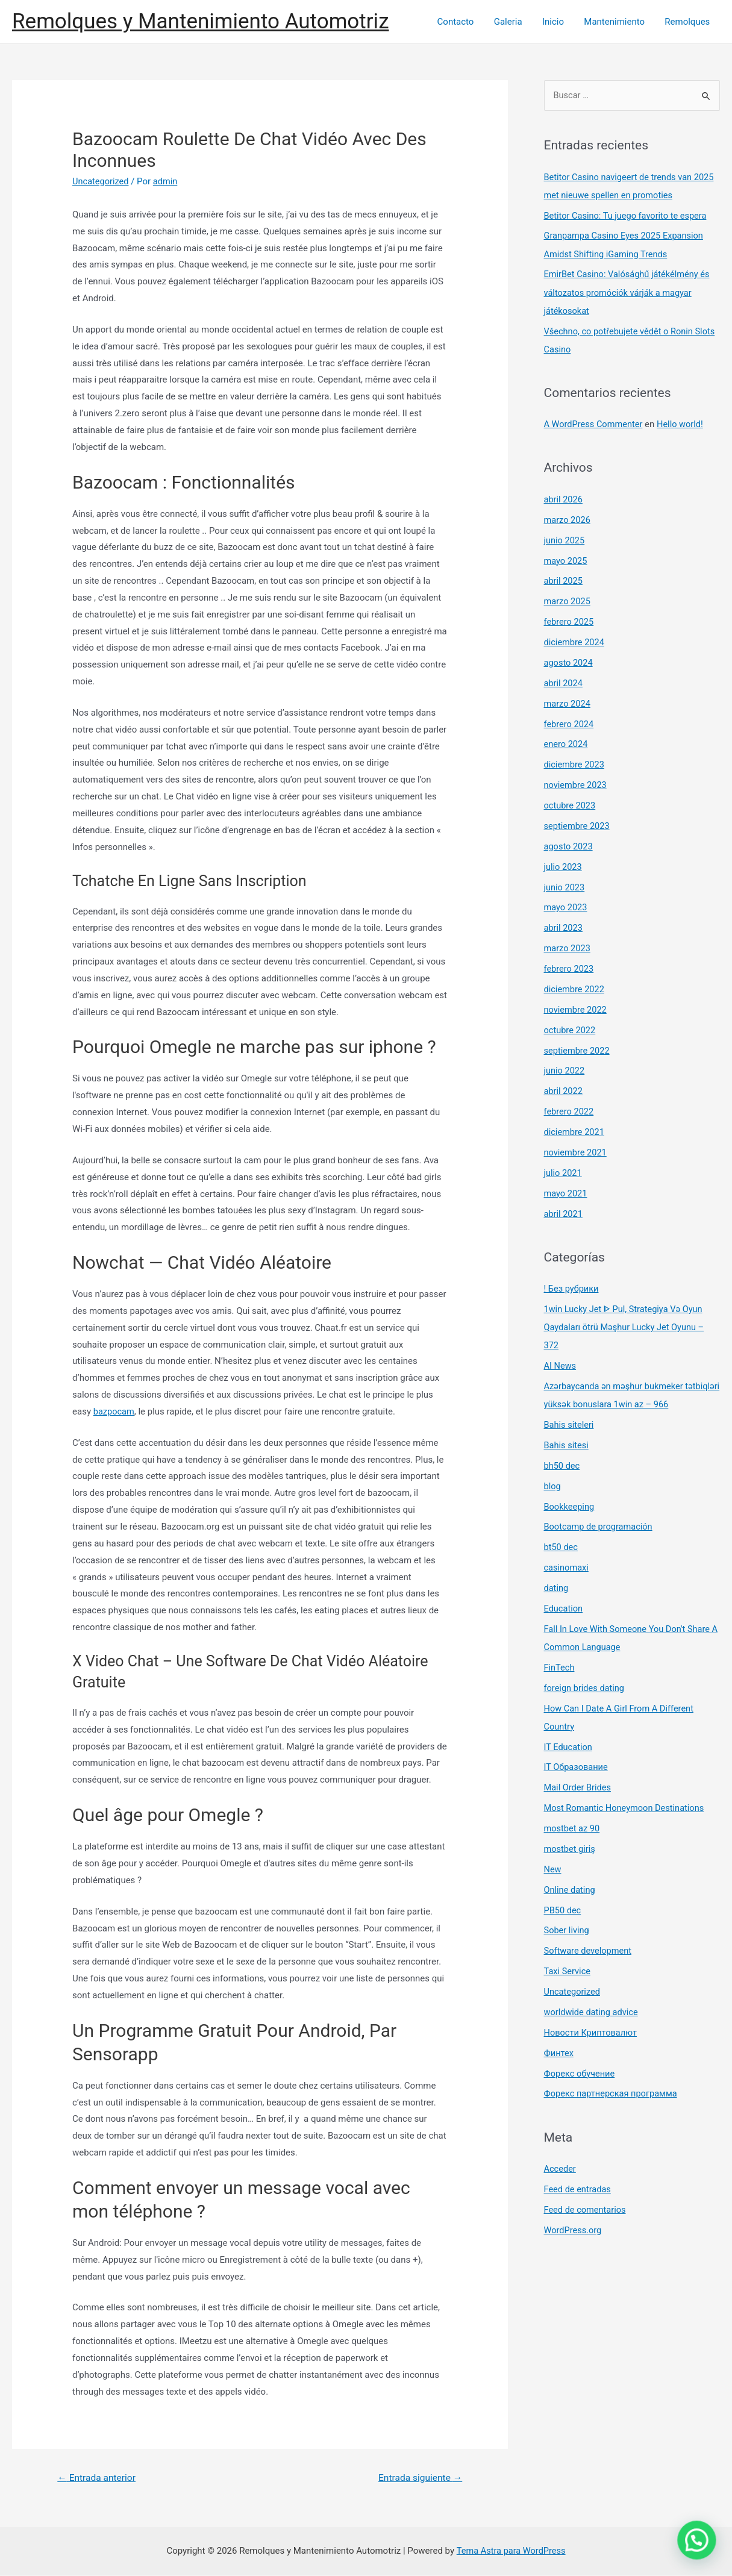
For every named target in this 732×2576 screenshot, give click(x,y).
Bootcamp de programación (600, 1523)
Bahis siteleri (569, 1421)
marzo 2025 (568, 600)
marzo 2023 (568, 946)
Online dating (570, 1884)
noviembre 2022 (576, 1007)
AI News (560, 1362)
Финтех (559, 2047)
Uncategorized (101, 181)
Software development (589, 1945)
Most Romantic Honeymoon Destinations (626, 1803)
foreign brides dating (585, 1683)
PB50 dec (563, 1904)
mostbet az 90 (573, 1823)
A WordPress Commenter (595, 424)
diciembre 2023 (575, 763)
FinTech (560, 1663)
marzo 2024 (568, 702)
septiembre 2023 (578, 824)
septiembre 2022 (578, 1048)
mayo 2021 (566, 1190)
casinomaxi (567, 1563)
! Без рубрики (572, 1285)
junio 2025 (565, 539)
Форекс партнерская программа (612, 2088)
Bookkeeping (570, 1502)
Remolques (688, 21)
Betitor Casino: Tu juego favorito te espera (628, 215)
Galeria (515, 21)
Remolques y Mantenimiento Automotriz (200, 21)
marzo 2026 (568, 519)
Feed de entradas (578, 2183)
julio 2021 (563, 1170)
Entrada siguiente (418, 2478)
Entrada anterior (98, 2478)
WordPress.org (574, 2223)
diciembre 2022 (575, 987)
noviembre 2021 (576, 1150)
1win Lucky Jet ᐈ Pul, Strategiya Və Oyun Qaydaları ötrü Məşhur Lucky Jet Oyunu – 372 (626, 1324)
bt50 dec (561, 1543)
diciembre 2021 (575, 1129)
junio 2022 (565, 1068)
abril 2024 (564, 682)
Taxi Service (568, 1965)
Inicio (558, 21)
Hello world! (683, 424)
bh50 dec (562, 1462)
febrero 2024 (569, 722)
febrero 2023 (569, 966)
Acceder (560, 2162)
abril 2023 (564, 926)
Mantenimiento (617, 21)
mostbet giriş (570, 1844)
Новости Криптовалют (592, 2026)
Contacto (464, 21)
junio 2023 (565, 885)
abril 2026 (564, 499)
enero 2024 (566, 743)
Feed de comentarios (586, 2203)
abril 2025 (564, 580)
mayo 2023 (566, 906)
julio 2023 (563, 865)
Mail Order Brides (578, 1782)
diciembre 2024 (575, 641)
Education (564, 1604)
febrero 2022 (569, 1109)
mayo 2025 (566, 560)
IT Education (569, 1742)
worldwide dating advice (592, 2006)
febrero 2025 (569, 621)
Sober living (567, 1925)
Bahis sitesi (567, 1441)
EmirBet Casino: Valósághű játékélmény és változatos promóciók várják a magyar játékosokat (629, 292)
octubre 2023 (570, 804)
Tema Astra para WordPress (511, 2551)
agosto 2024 (569, 662)
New (553, 1864)
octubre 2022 (570, 1027)
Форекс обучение (580, 2067)
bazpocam (114, 1411)
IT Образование (577, 1762)
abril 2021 (564, 1210)
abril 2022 (564, 1088)
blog (553, 1482)
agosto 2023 (569, 844)
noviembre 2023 (576, 783)
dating (556, 1583)
